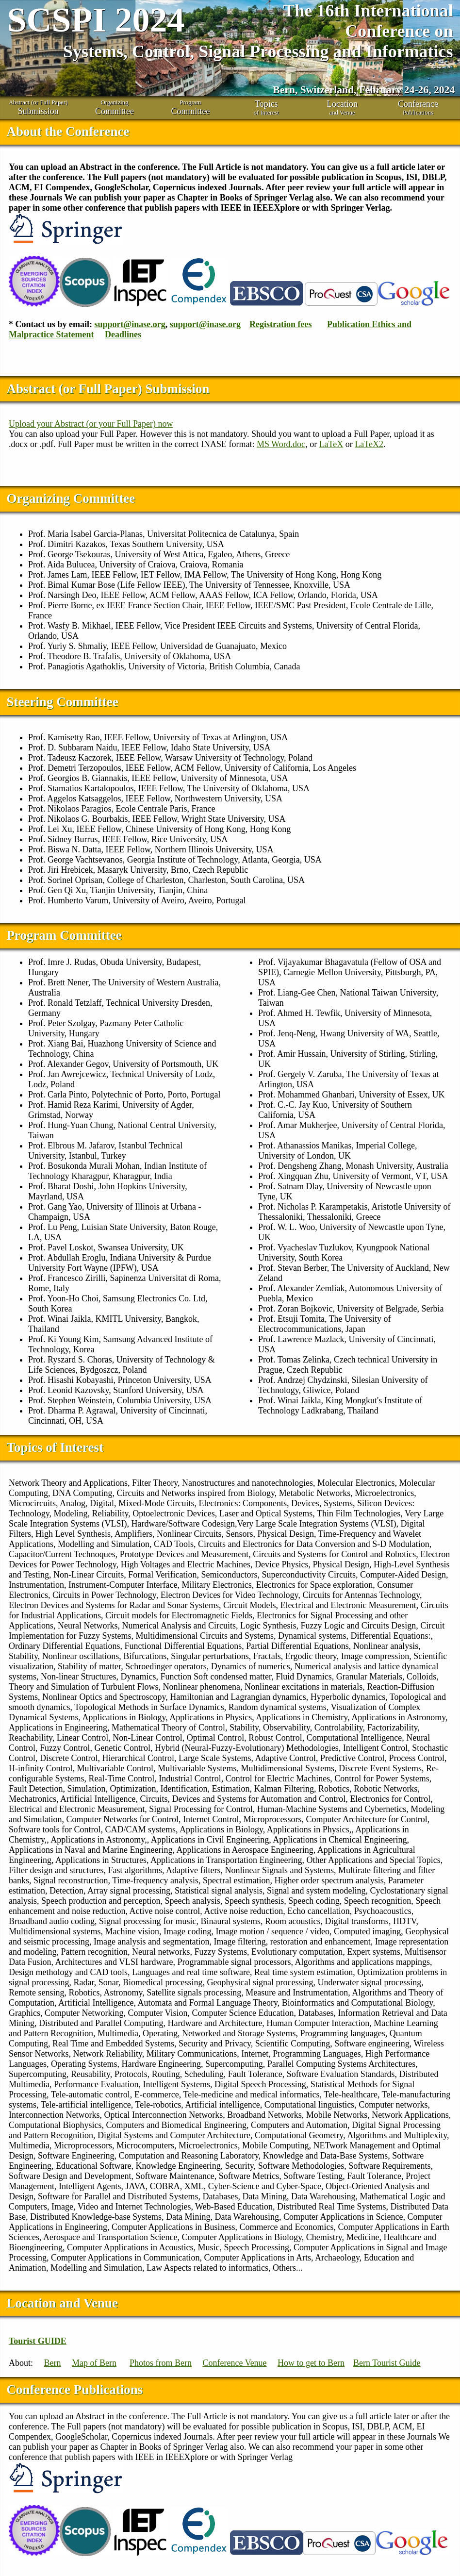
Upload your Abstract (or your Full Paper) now (91, 424)
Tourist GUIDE (37, 2341)
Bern (52, 2363)
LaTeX (331, 444)
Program (190, 107)
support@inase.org (130, 324)
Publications (418, 107)
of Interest (266, 107)
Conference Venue (235, 2363)
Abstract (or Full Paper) (38, 107)
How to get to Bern (311, 2363)
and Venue (342, 107)
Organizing (114, 107)
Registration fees (280, 324)
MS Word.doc (281, 444)
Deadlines (123, 334)
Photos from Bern (161, 2363)
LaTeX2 (369, 444)
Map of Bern (94, 2363)
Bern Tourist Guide (386, 2363)
